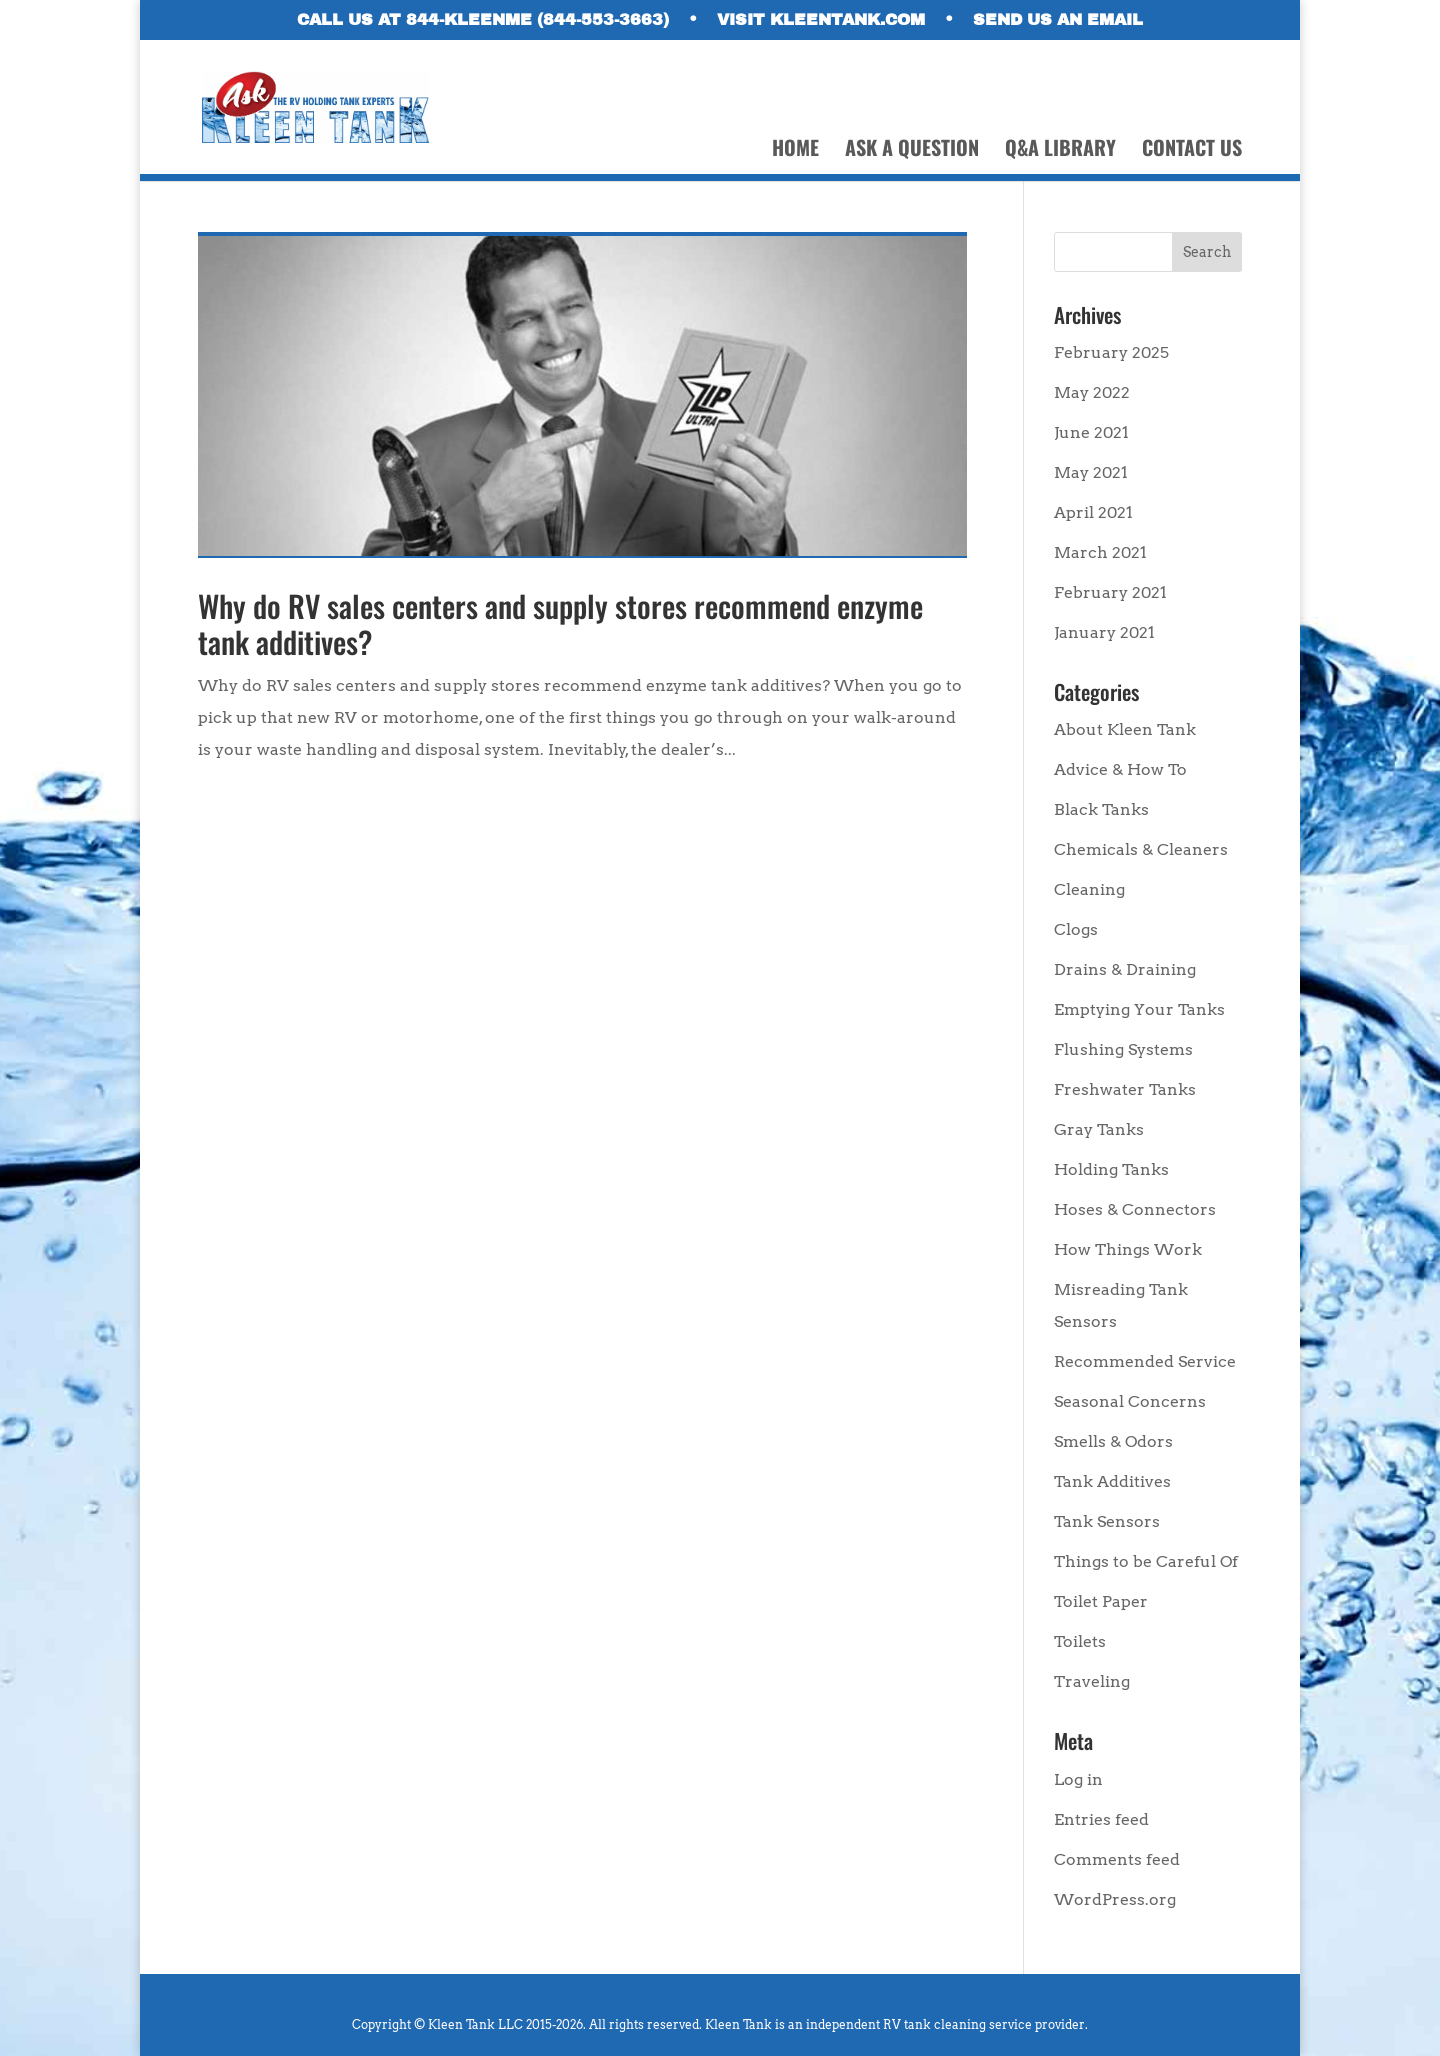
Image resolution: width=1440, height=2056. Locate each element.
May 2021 (1091, 472)
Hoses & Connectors (1135, 1209)
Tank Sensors (1107, 1521)
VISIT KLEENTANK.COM (821, 20)
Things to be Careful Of (1146, 1561)
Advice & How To (1120, 769)
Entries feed (1101, 1819)
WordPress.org (1115, 1899)
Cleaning (1089, 889)
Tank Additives (1112, 1481)
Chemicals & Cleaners (1141, 849)
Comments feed (1117, 1859)
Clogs (1076, 929)
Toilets (1080, 1641)
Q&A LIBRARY (1060, 151)
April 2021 (1093, 512)
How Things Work (1128, 1249)
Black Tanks (1101, 809)
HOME (795, 151)
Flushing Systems (1123, 1049)
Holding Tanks (1111, 1169)
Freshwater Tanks (1125, 1089)
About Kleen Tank (1125, 729)
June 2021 (1091, 432)
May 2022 (1092, 392)
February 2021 (1110, 592)
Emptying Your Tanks (1139, 1009)
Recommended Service (1145, 1361)
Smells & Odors (1113, 1441)
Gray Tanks (1099, 1129)
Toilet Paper (1101, 1601)
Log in (1078, 1779)
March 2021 (1100, 552)
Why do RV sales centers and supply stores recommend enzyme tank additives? (560, 623)
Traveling (1092, 1681)
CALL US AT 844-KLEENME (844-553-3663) (483, 20)
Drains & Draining (1125, 969)
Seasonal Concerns (1130, 1401)
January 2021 (1104, 632)
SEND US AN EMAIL (1058, 20)
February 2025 (1111, 352)
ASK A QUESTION (912, 151)
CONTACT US (1192, 151)
